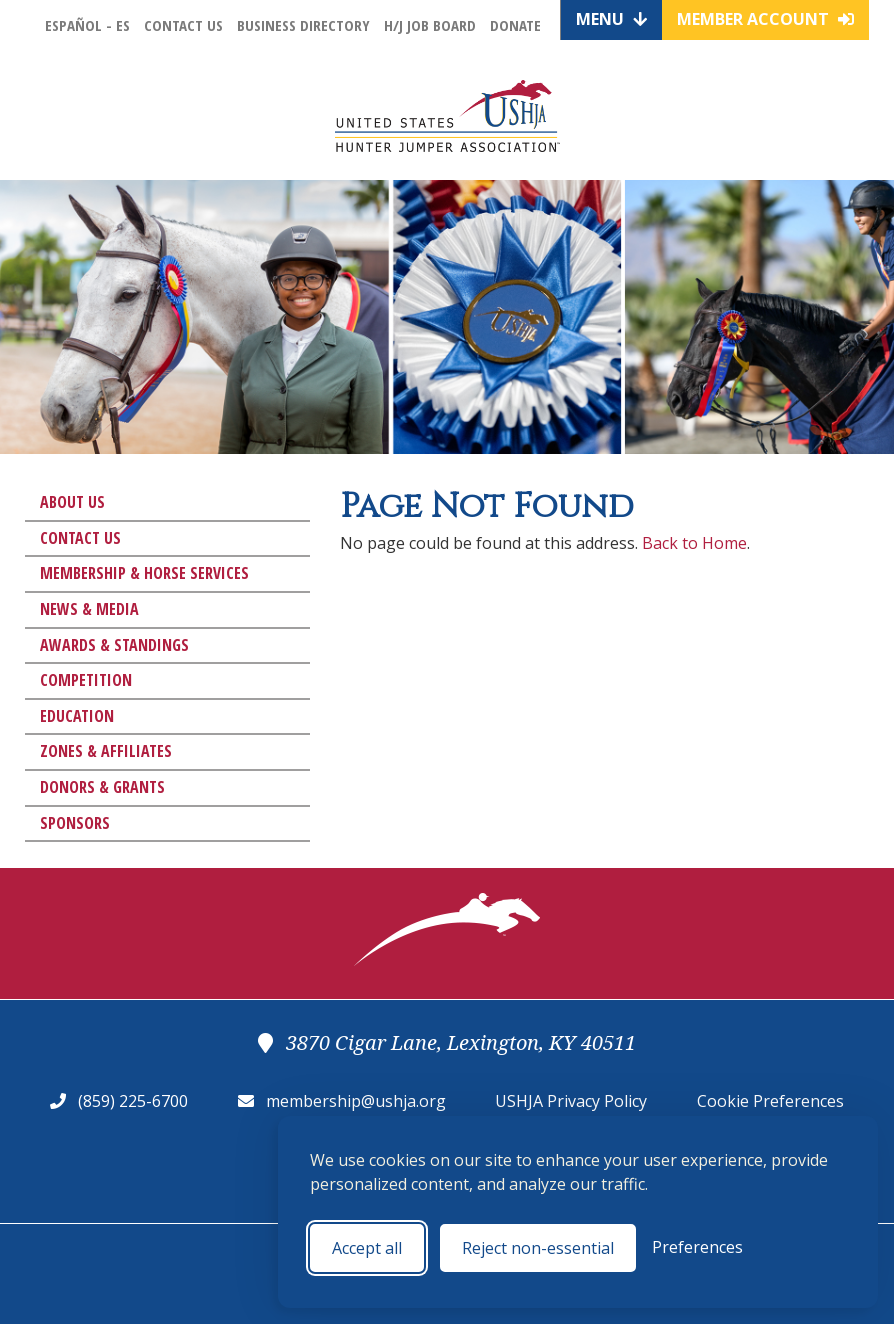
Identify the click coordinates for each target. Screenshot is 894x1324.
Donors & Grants (102, 787)
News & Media (89, 609)
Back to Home (694, 543)
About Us (72, 502)
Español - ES (87, 25)
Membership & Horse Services (144, 573)
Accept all (367, 1248)
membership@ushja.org (356, 1101)
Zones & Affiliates (106, 751)
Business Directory (303, 25)
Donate (515, 25)
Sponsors (75, 823)
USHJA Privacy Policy (571, 1101)
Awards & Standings (114, 645)
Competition (86, 680)
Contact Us (183, 25)
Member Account (765, 19)
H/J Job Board (430, 25)
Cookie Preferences (770, 1101)
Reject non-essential (538, 1248)
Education (77, 716)
